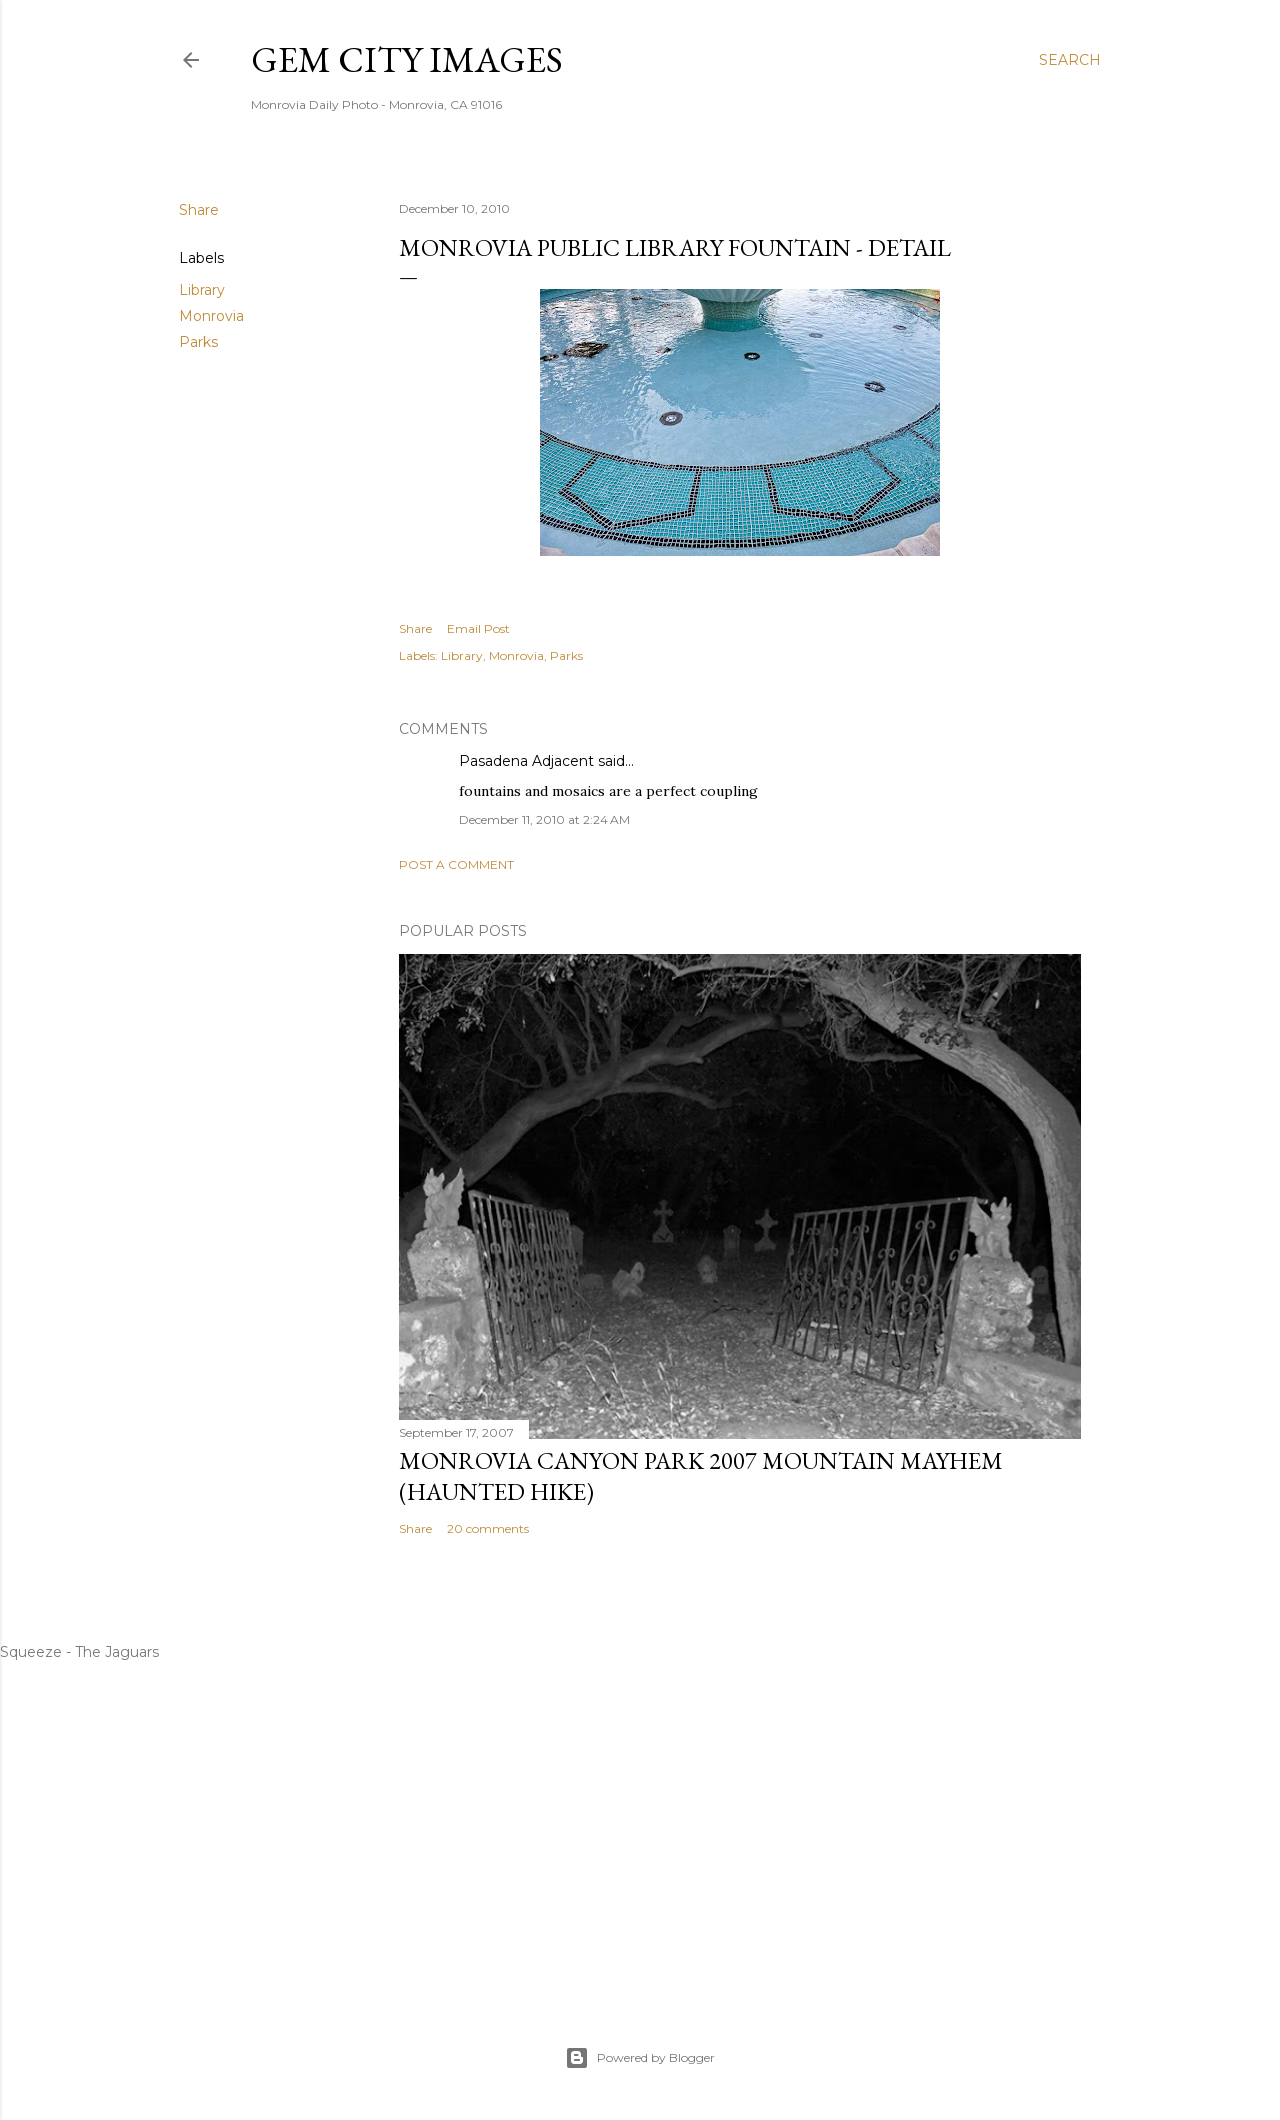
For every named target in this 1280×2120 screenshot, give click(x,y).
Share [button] (199, 210)
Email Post (478, 628)
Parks (198, 342)
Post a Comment (456, 864)
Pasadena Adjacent (526, 761)
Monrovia (211, 316)
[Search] (1070, 60)
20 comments (488, 1528)
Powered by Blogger (640, 2058)
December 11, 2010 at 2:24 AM (544, 819)
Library (202, 290)
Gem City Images (407, 59)
